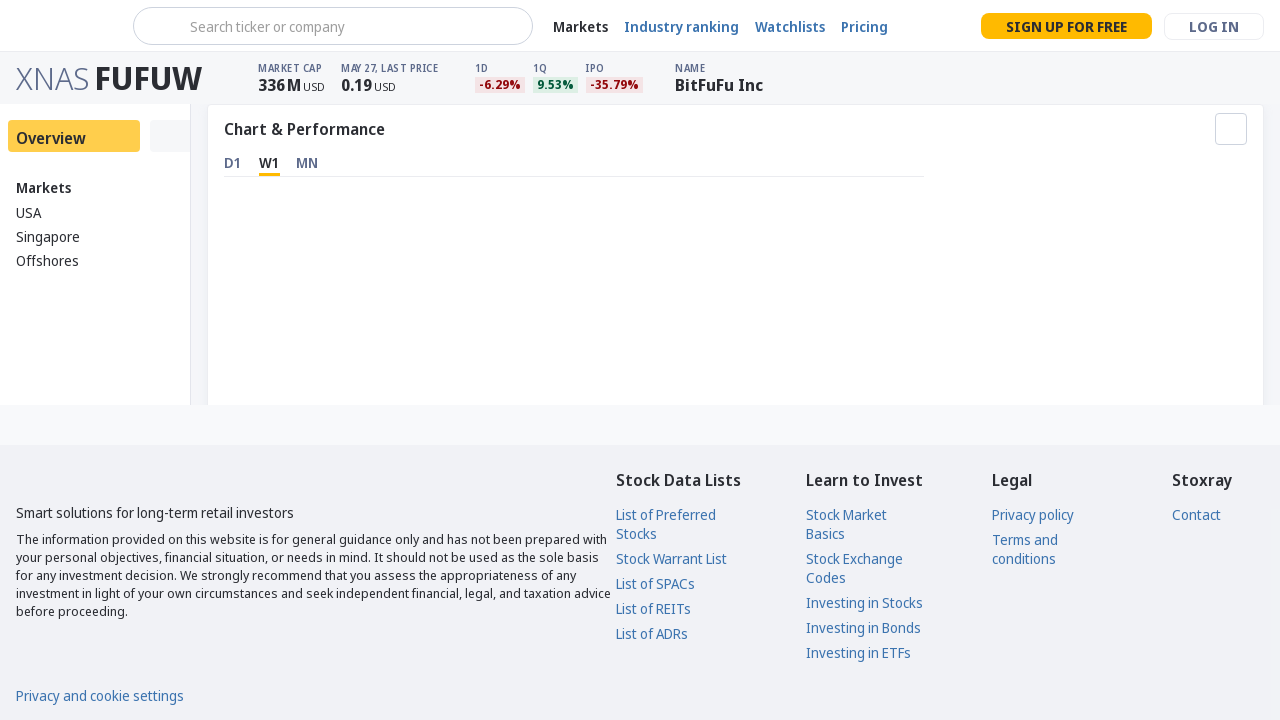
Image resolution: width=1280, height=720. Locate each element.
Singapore (48, 236)
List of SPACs (655, 583)
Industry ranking (681, 26)
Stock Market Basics (846, 524)
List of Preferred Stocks (666, 524)
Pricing (864, 26)
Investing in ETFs (858, 652)
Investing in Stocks (864, 602)
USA (28, 212)
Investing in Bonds (863, 627)
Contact (1196, 514)
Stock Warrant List (671, 558)
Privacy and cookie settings (100, 695)
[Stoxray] (64, 26)
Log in (1214, 26)
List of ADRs (652, 633)
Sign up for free (1066, 26)
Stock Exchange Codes (854, 568)
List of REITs (653, 608)
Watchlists (790, 26)
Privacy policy (1033, 514)
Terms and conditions (1025, 549)
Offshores (47, 260)
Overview (51, 138)
